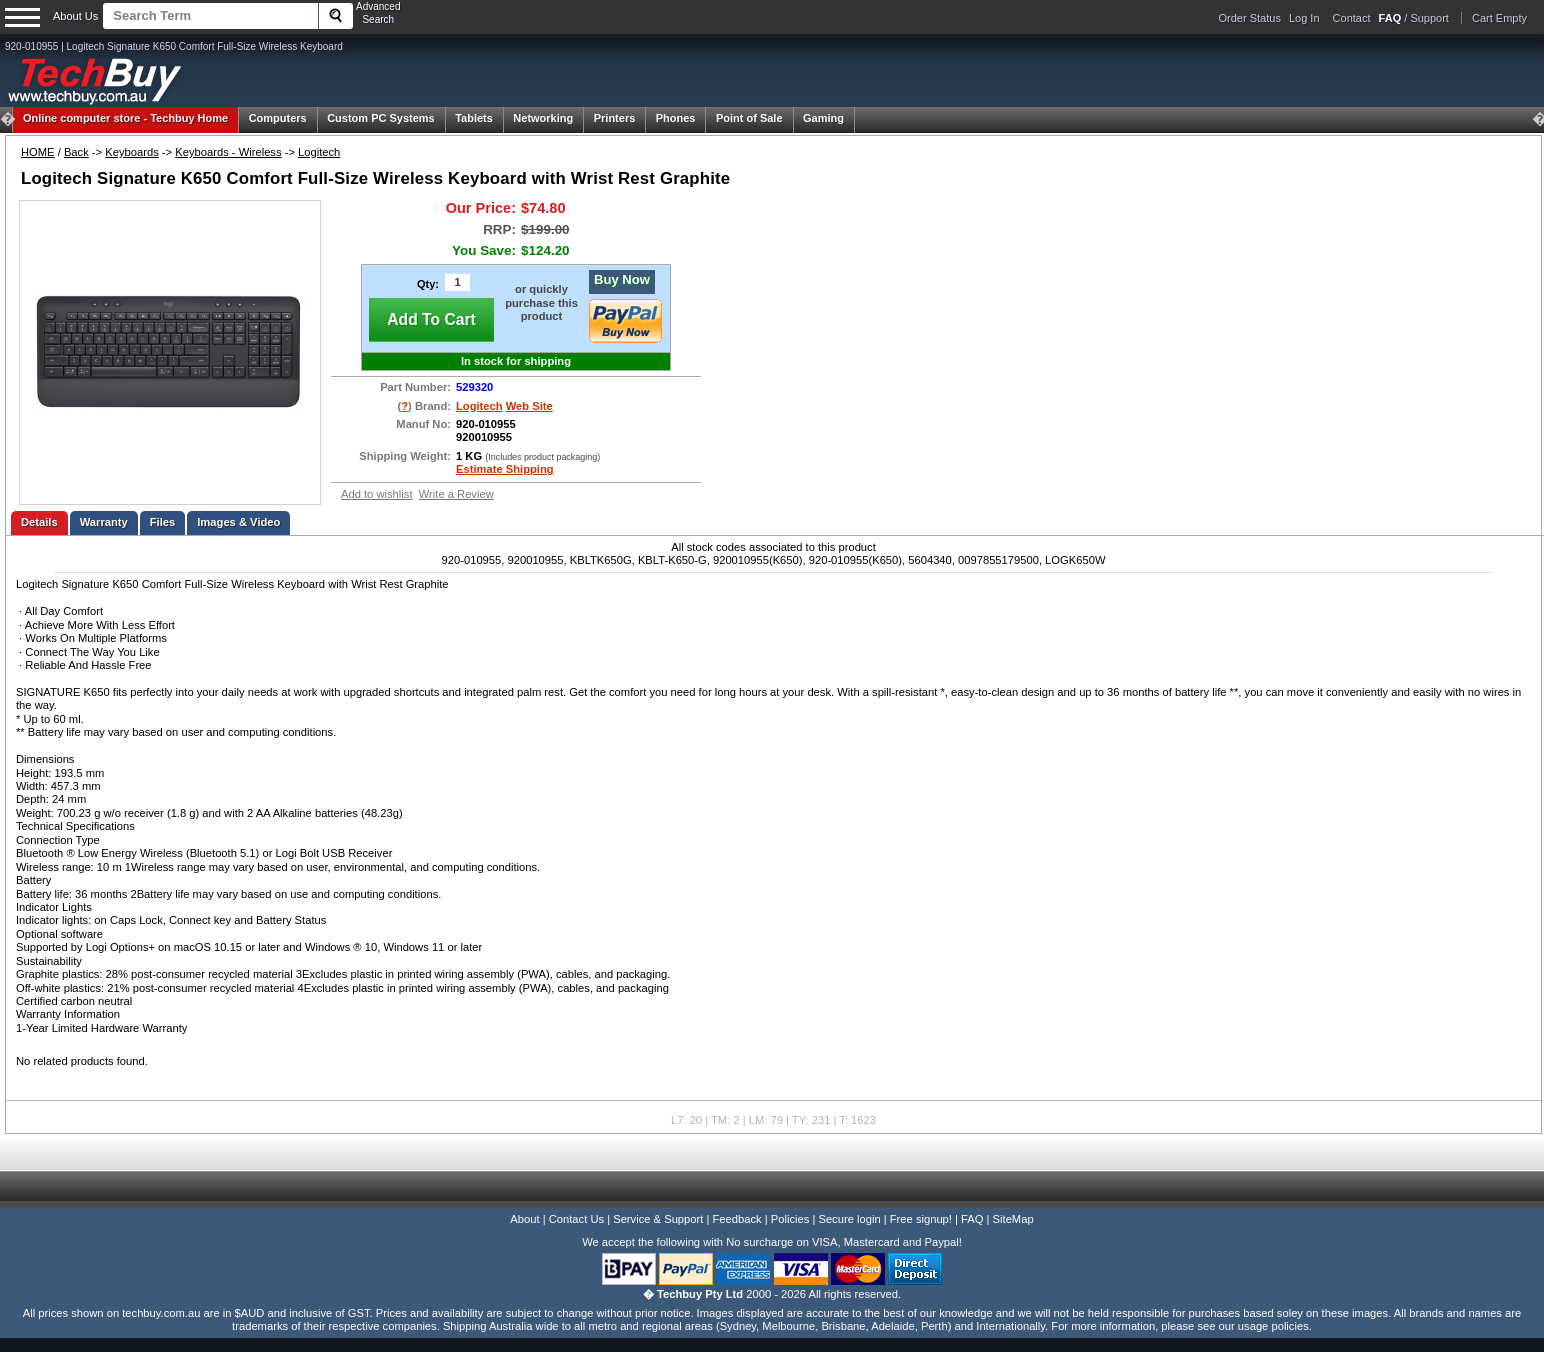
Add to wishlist (377, 494)
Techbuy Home (125, 118)
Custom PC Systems (381, 118)
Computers (278, 118)
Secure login (849, 1219)
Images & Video (238, 522)
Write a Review (456, 494)
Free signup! (921, 1219)
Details (39, 522)
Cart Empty (1499, 18)
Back (76, 152)
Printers (615, 118)
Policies (790, 1219)
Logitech (319, 152)
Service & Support (658, 1219)
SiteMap (1013, 1219)
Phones (676, 118)
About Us (75, 16)
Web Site (529, 406)
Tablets (474, 118)
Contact (1352, 18)
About (524, 1219)
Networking (543, 118)
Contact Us (576, 1219)
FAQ (972, 1219)
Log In (1304, 18)
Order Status (1250, 18)
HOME (38, 152)
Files (163, 522)
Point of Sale (749, 118)
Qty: (428, 284)
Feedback (736, 1219)
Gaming (823, 118)
